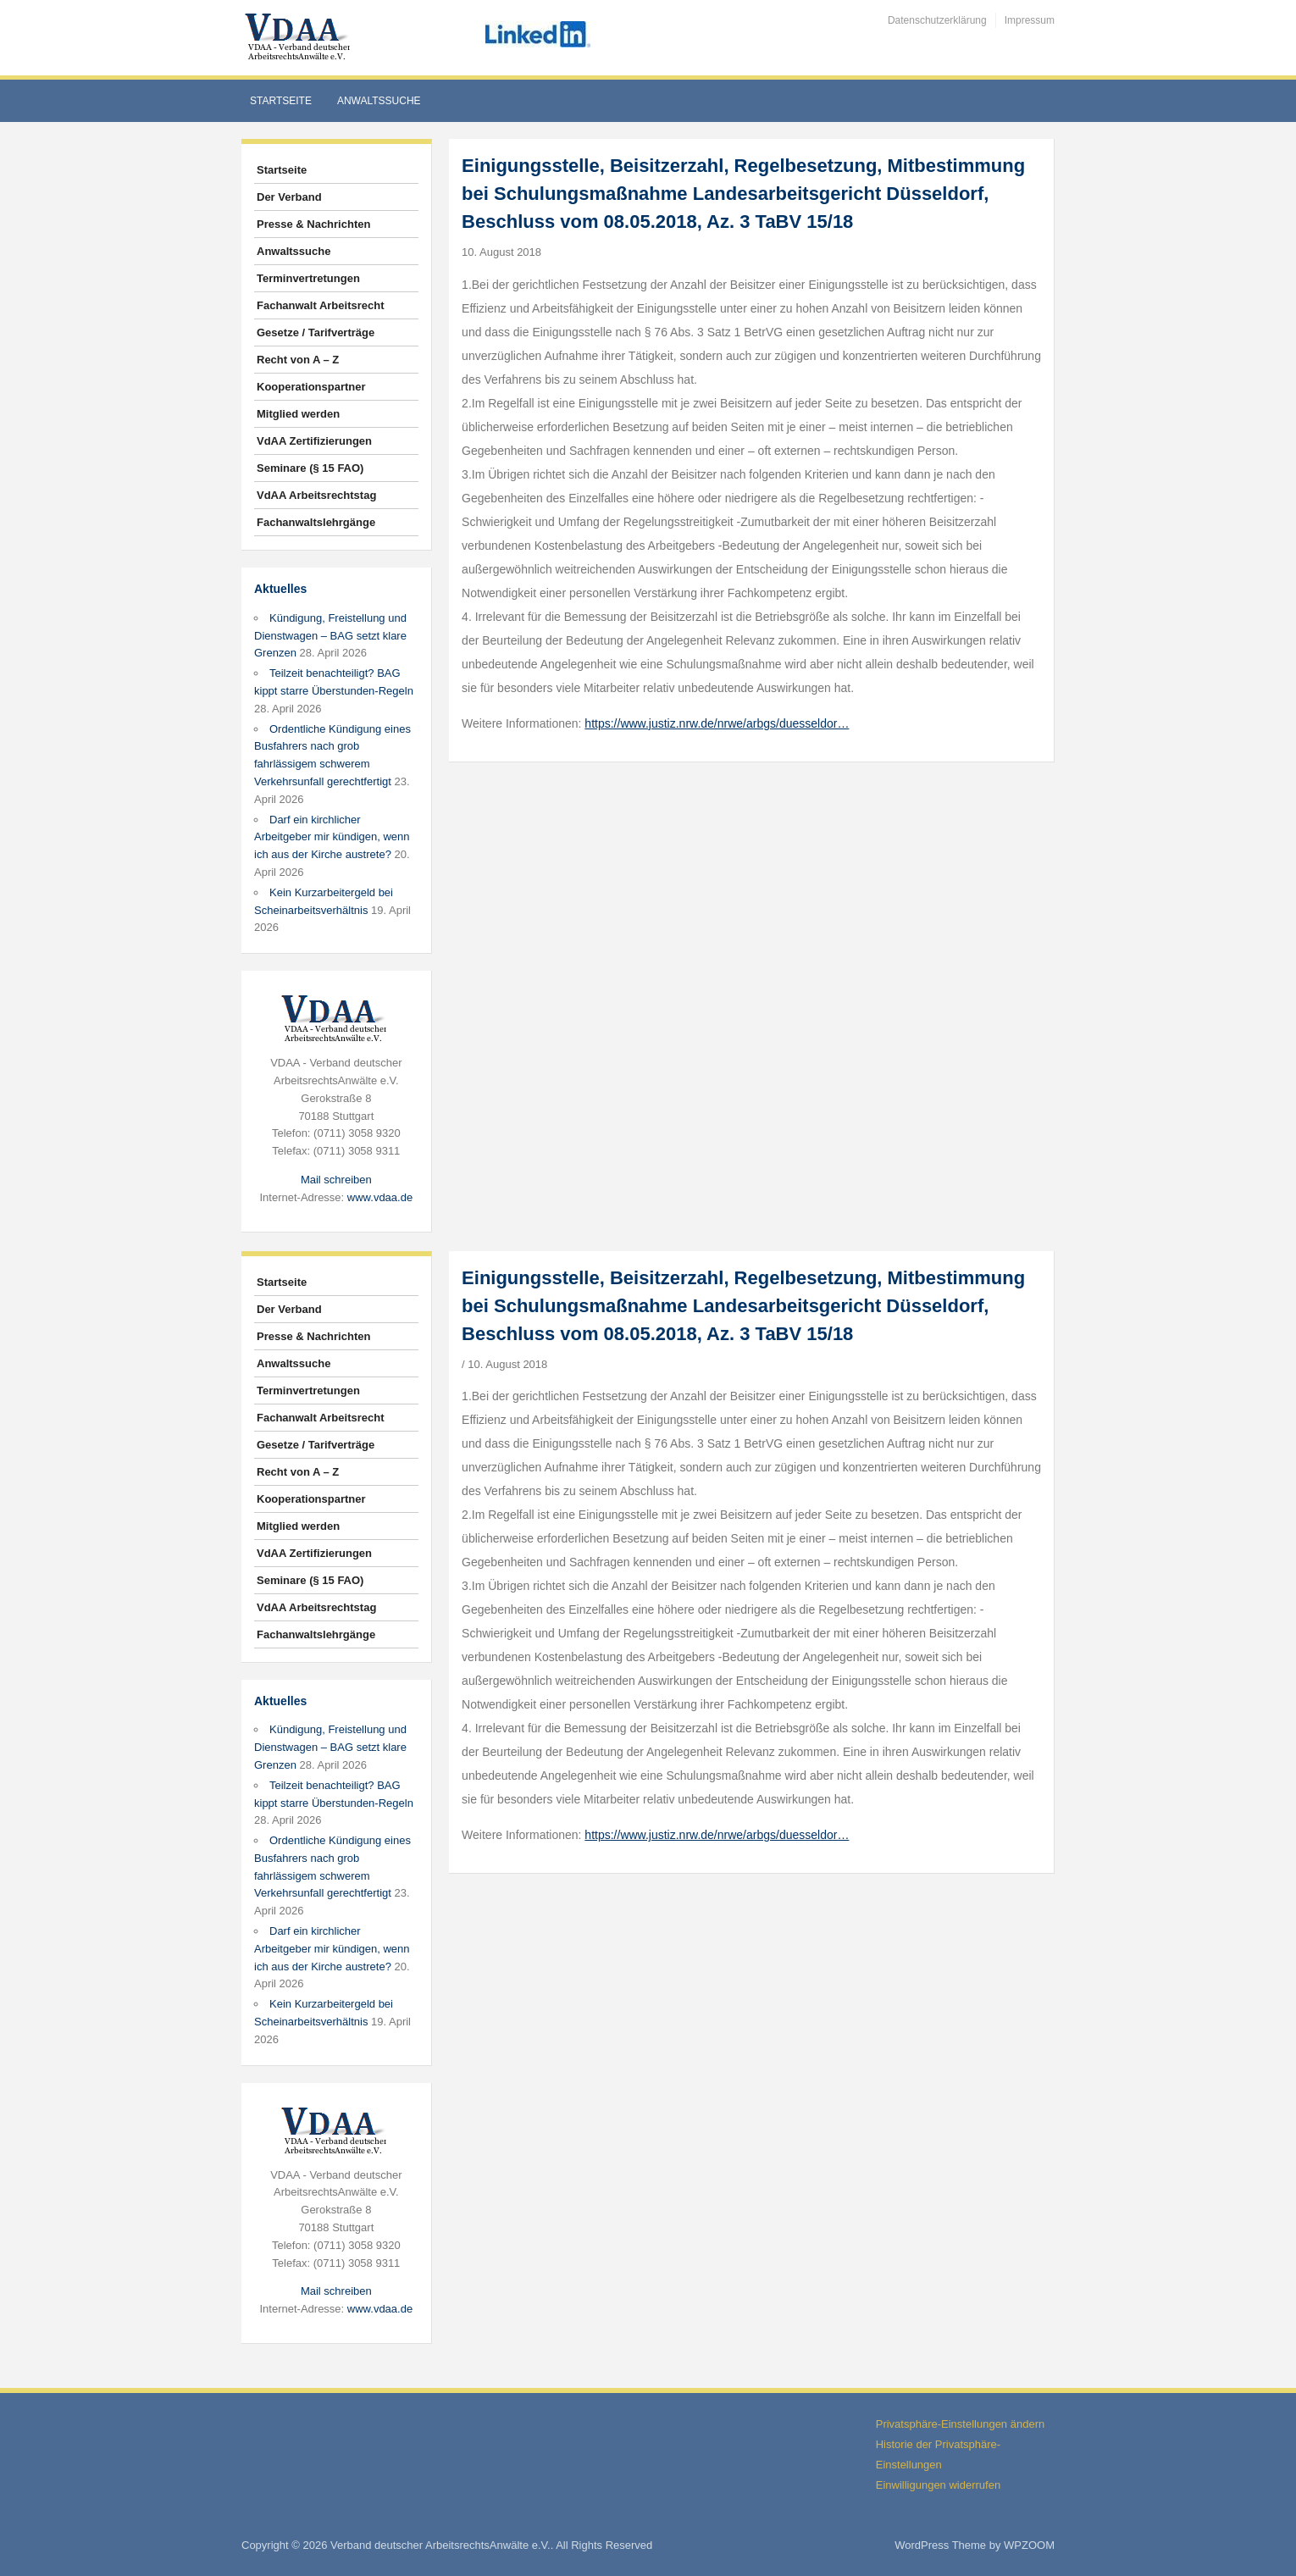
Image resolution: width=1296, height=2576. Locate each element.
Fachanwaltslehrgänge (316, 522)
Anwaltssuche (379, 101)
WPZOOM (1029, 2545)
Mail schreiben (336, 1179)
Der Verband (289, 197)
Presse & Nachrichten (313, 224)
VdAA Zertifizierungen (314, 441)
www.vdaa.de (380, 1197)
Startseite (281, 101)
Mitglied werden (298, 413)
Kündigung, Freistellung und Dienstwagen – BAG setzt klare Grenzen (330, 636)
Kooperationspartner (311, 386)
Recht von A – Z (298, 359)
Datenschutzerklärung (937, 20)
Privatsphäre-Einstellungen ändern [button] (960, 2424)
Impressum (1030, 20)
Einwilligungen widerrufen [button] (938, 2485)
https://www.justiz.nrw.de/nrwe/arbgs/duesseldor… (716, 723)
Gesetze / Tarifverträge (315, 332)
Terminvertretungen (308, 278)
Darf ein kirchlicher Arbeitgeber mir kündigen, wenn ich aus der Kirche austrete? (332, 837)
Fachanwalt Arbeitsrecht (321, 305)
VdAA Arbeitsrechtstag (316, 495)
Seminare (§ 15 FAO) (310, 468)
